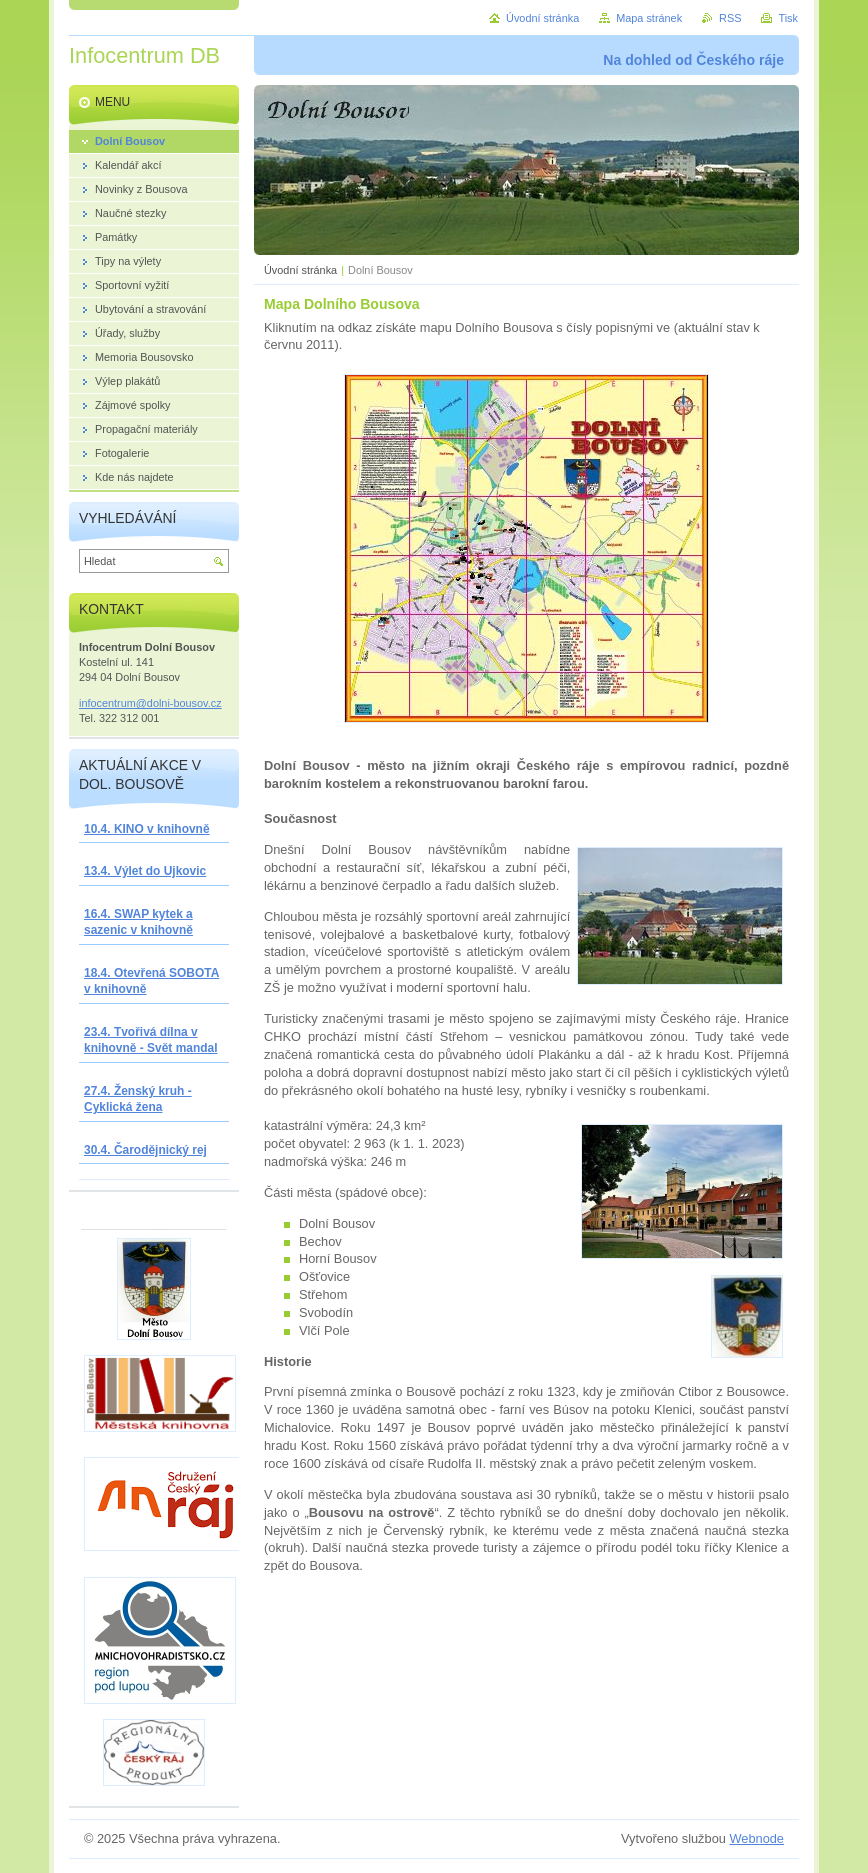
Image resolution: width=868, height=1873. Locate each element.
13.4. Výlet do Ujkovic (145, 871)
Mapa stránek (649, 18)
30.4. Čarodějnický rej (145, 1150)
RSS (730, 18)
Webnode (756, 1838)
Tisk (788, 18)
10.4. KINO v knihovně (147, 829)
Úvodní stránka (300, 270)
